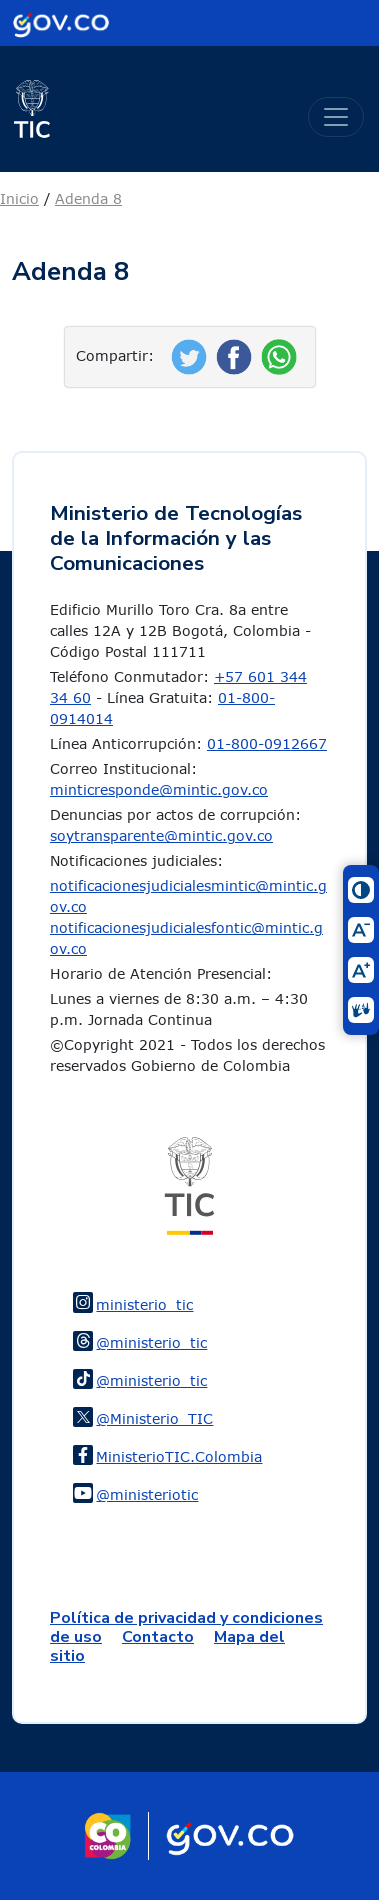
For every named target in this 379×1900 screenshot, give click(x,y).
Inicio (19, 199)
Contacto (158, 1637)
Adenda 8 (88, 199)
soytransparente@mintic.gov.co (161, 835)
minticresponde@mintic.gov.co (159, 789)
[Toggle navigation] (336, 117)
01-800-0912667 (267, 743)
